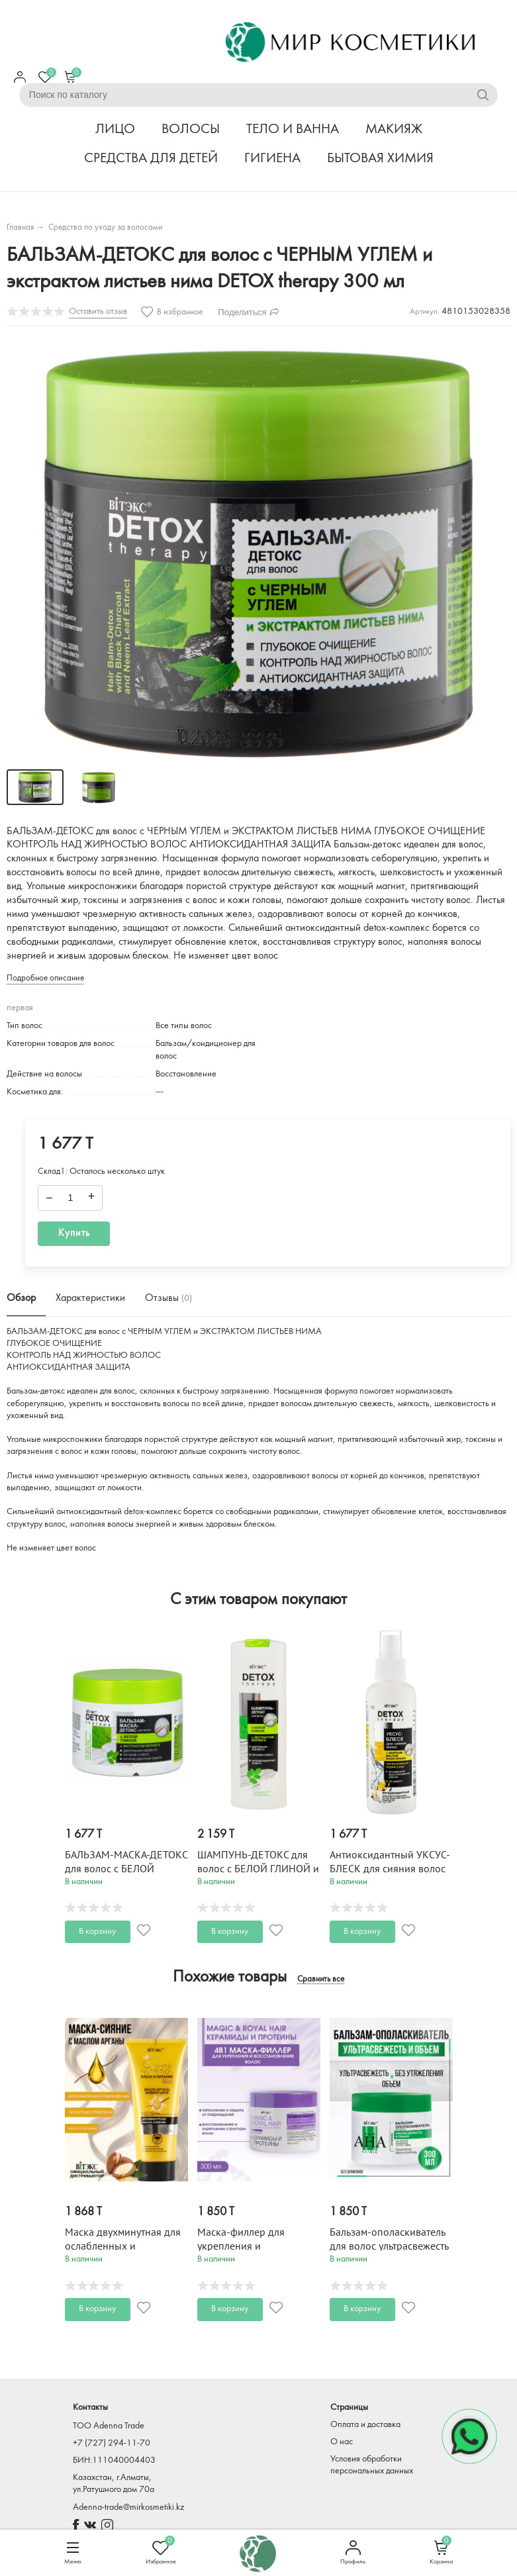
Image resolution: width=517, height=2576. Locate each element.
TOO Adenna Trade (108, 2426)
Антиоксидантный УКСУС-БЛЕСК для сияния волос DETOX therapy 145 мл (390, 1869)
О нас (341, 2442)
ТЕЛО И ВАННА (292, 129)
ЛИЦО (115, 129)
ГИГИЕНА (272, 159)
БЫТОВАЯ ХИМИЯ (380, 159)
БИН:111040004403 (114, 2460)
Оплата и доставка (365, 2424)
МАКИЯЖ (393, 129)
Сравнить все (320, 1979)
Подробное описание (45, 978)
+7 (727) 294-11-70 (111, 2443)
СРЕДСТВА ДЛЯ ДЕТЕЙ (151, 159)
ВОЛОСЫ (191, 129)
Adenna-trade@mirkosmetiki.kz (128, 2507)
